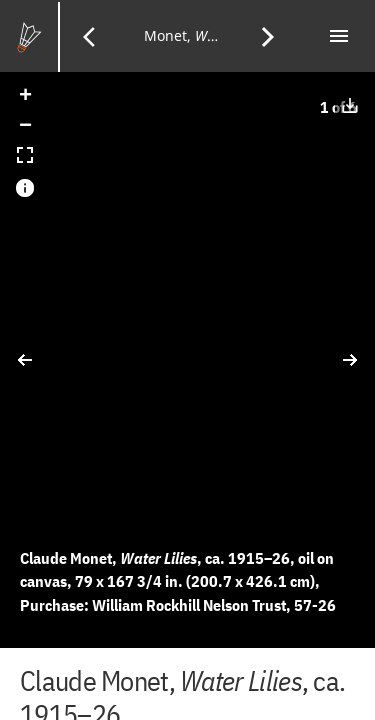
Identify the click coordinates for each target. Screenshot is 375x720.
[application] (187, 360)
